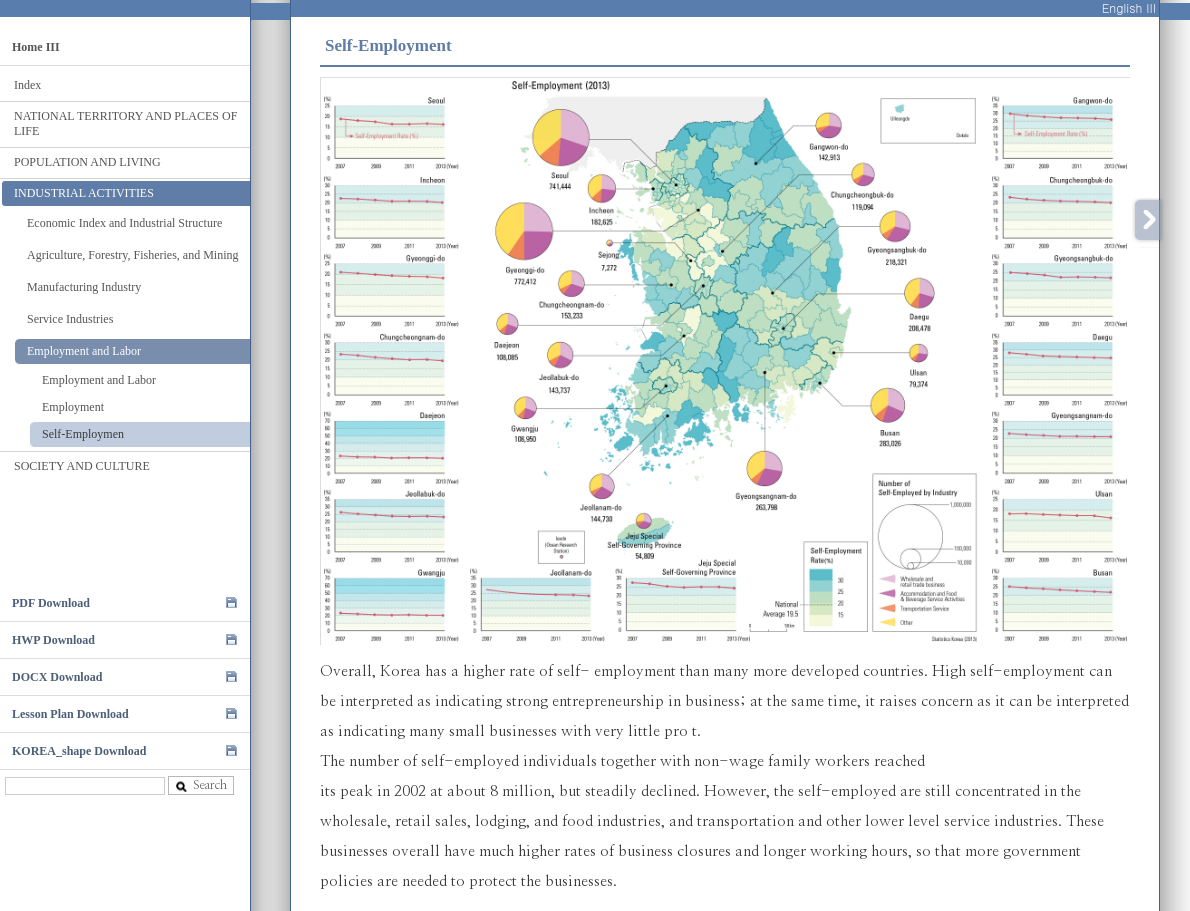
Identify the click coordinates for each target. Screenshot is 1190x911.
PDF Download (51, 603)
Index (27, 85)
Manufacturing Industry (84, 287)
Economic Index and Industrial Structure (124, 223)
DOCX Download (57, 677)
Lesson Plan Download (70, 714)
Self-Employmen (83, 434)
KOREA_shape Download (79, 751)
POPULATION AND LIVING (87, 162)
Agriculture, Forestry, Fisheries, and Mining (133, 255)
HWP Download (53, 640)
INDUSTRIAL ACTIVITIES (84, 193)
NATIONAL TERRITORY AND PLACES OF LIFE (125, 123)
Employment (73, 407)
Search (201, 785)
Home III (36, 47)
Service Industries (70, 319)
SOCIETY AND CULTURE (82, 466)
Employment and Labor (84, 351)
